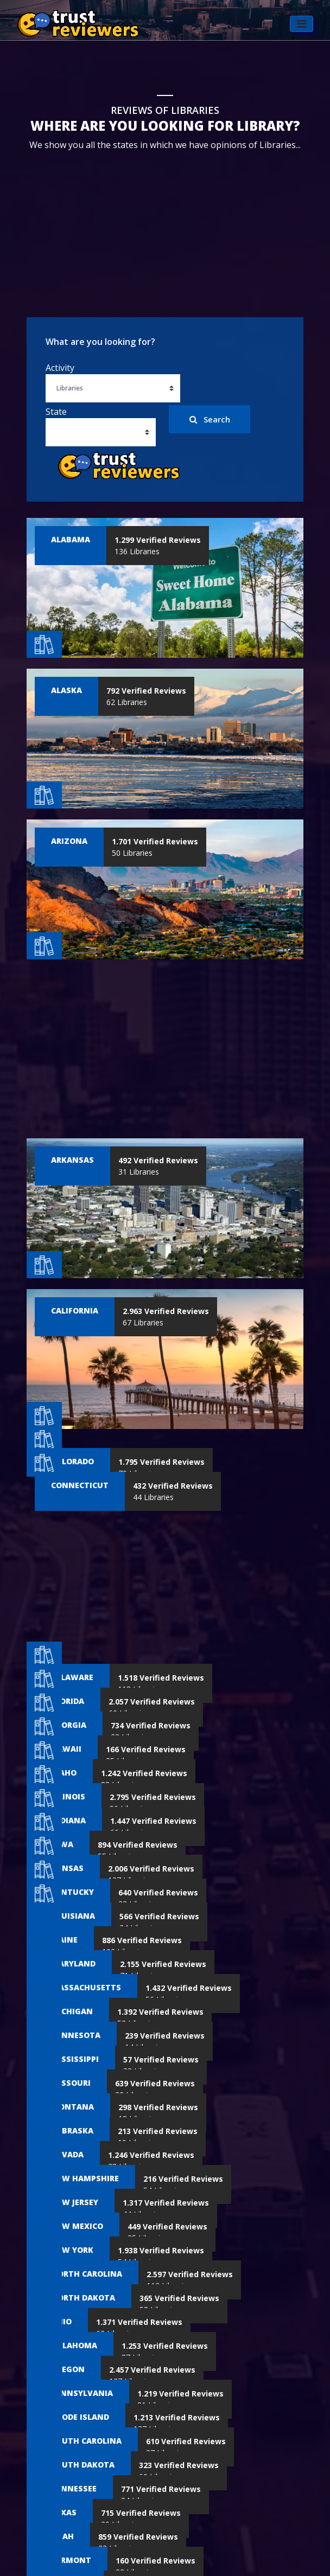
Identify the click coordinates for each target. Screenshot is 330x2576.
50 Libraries (155, 847)
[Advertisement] (165, 225)
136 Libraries (158, 545)
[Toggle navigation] (301, 33)
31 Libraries (158, 1166)
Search (209, 419)
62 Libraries (146, 696)
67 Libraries (166, 1317)
